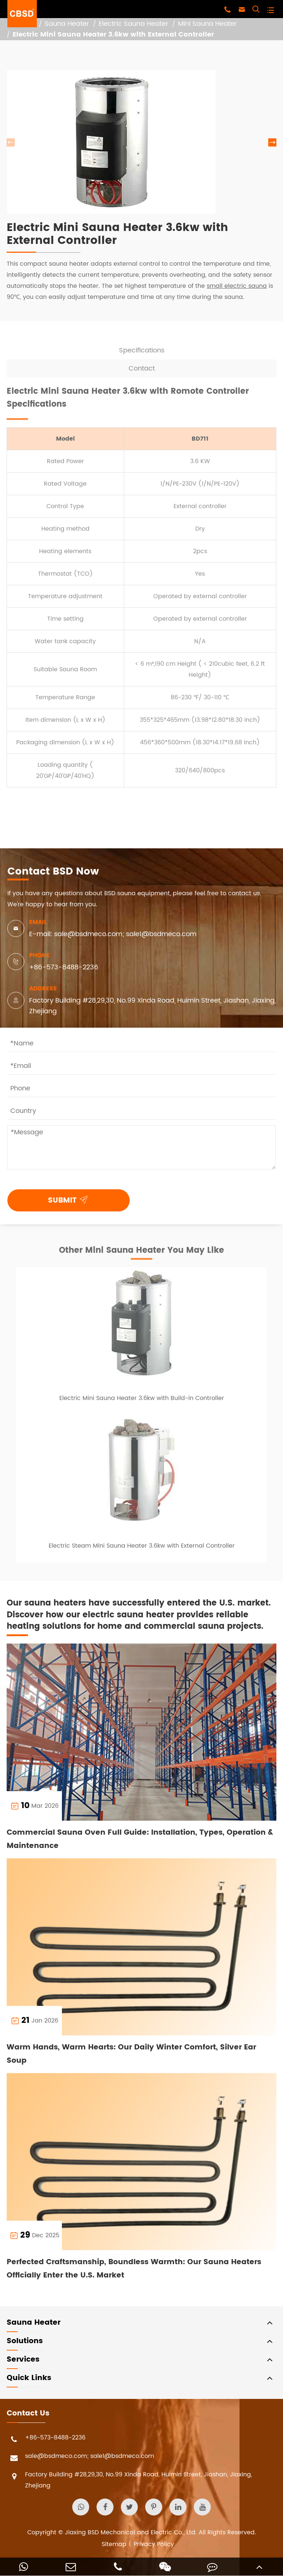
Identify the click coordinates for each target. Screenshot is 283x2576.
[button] (272, 142)
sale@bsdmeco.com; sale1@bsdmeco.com (80, 2458)
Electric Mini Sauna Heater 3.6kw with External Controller (113, 35)
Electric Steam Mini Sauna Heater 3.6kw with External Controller (142, 1551)
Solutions (25, 2341)
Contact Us (28, 2413)
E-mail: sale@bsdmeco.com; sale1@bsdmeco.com (112, 934)
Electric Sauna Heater (133, 24)
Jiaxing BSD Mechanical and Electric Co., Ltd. (131, 2532)
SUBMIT (69, 1199)
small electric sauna (237, 286)
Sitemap (114, 2544)
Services (23, 2359)
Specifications (141, 355)
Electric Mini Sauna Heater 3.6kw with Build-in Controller (141, 1403)
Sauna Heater (67, 24)
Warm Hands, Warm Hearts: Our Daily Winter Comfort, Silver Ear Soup (131, 2054)
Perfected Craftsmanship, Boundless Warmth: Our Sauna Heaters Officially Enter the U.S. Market (134, 2269)
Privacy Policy (154, 2544)
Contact (142, 373)
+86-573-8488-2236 (63, 967)
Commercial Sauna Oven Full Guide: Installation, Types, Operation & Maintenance (140, 1839)
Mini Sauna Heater (207, 24)
